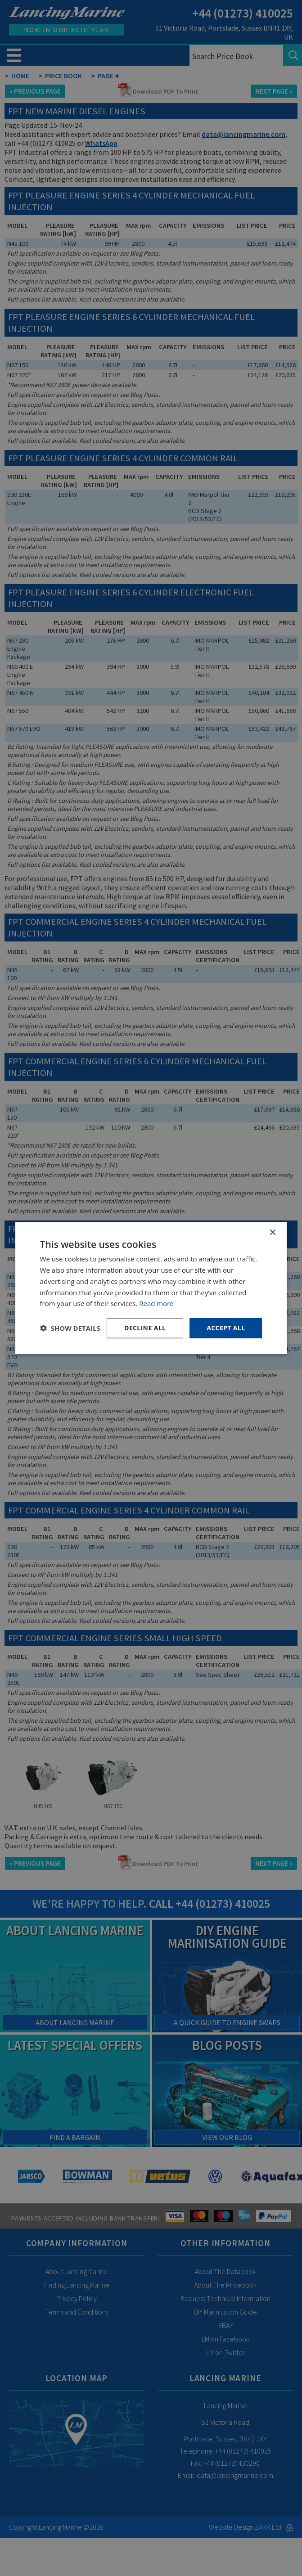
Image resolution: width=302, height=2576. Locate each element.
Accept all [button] (226, 1328)
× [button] (272, 1232)
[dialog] (151, 1288)
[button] (70, 1328)
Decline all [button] (145, 1328)
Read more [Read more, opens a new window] (156, 1303)
